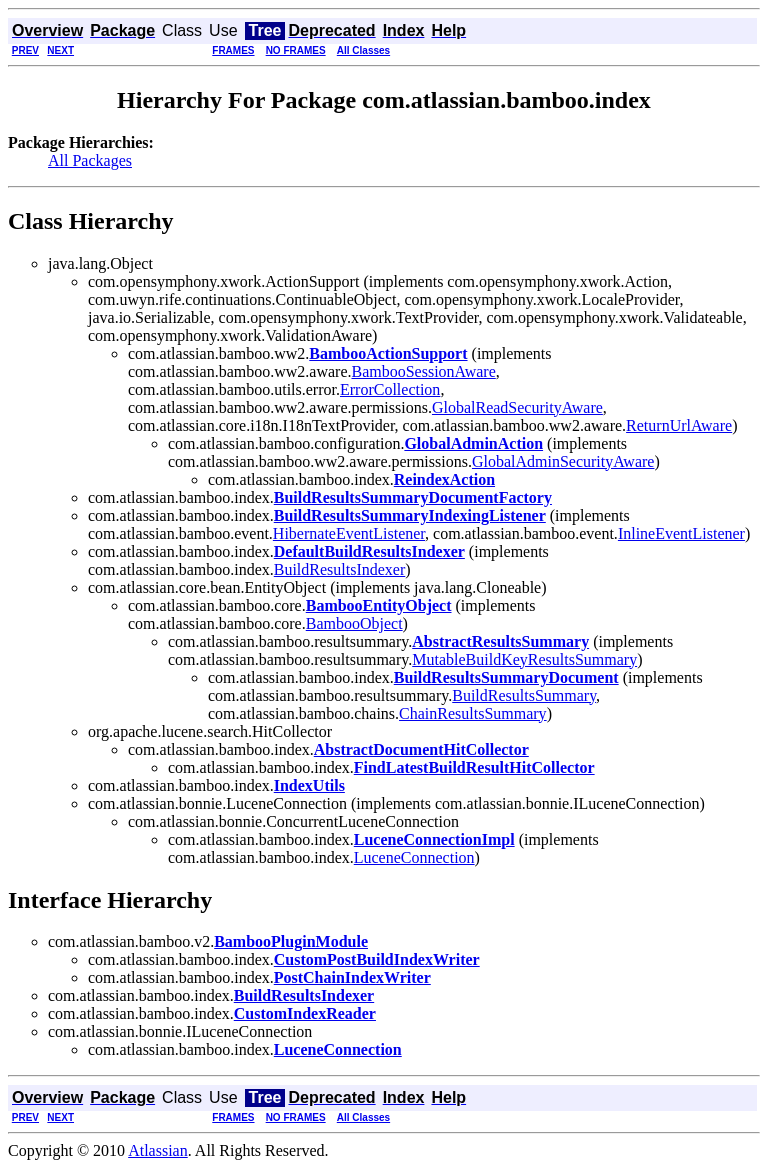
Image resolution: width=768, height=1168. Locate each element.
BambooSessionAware (423, 371)
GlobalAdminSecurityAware (563, 461)
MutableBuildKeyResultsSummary (524, 659)
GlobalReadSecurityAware (517, 407)
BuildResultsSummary (524, 695)
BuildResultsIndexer (340, 569)
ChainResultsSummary (473, 713)
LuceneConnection (414, 857)
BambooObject (354, 623)
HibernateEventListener (349, 533)
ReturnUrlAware (679, 425)
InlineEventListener (681, 533)
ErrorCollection (390, 389)
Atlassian (158, 1150)
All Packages (90, 160)
